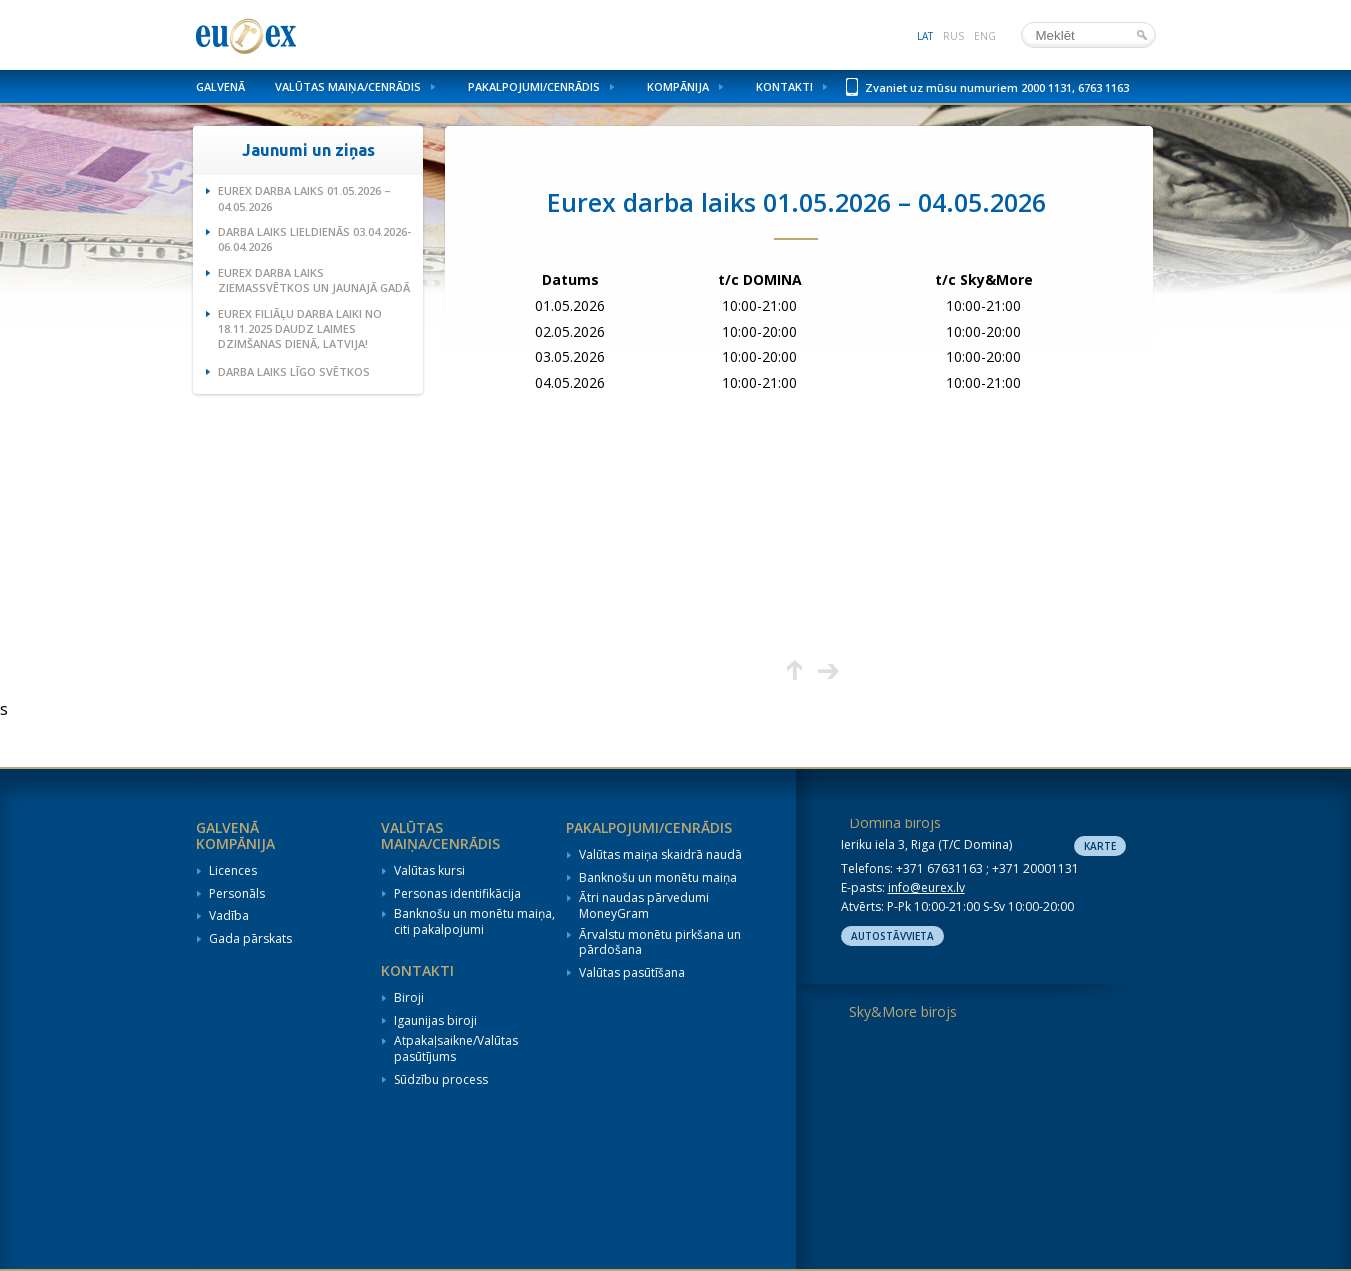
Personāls (237, 894)
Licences (233, 871)
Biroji (409, 998)
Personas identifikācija (457, 894)
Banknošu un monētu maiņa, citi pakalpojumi (474, 921)
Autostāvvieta (892, 936)
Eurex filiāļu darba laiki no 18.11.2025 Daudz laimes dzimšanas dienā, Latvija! (300, 329)
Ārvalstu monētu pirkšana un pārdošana (660, 942)
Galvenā (220, 86)
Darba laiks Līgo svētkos (294, 371)
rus (953, 36)
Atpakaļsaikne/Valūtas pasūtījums (456, 1048)
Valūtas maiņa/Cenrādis (348, 86)
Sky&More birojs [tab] (903, 1011)
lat (925, 36)
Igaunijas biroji (435, 1021)
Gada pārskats (250, 939)
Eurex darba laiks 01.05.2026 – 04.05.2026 (304, 198)
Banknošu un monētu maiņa (658, 878)
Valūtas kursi (429, 871)
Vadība (229, 916)
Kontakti (784, 86)
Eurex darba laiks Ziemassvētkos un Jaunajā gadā (314, 280)
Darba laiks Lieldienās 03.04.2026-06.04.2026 (314, 239)
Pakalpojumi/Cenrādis (534, 86)
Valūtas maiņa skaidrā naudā (660, 855)
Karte (1100, 846)
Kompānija (678, 86)
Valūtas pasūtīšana (632, 973)
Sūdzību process (441, 1080)
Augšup (794, 670)
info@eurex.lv (926, 887)
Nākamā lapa (828, 670)
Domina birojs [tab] (895, 822)
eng (985, 36)
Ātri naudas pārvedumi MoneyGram (644, 905)
